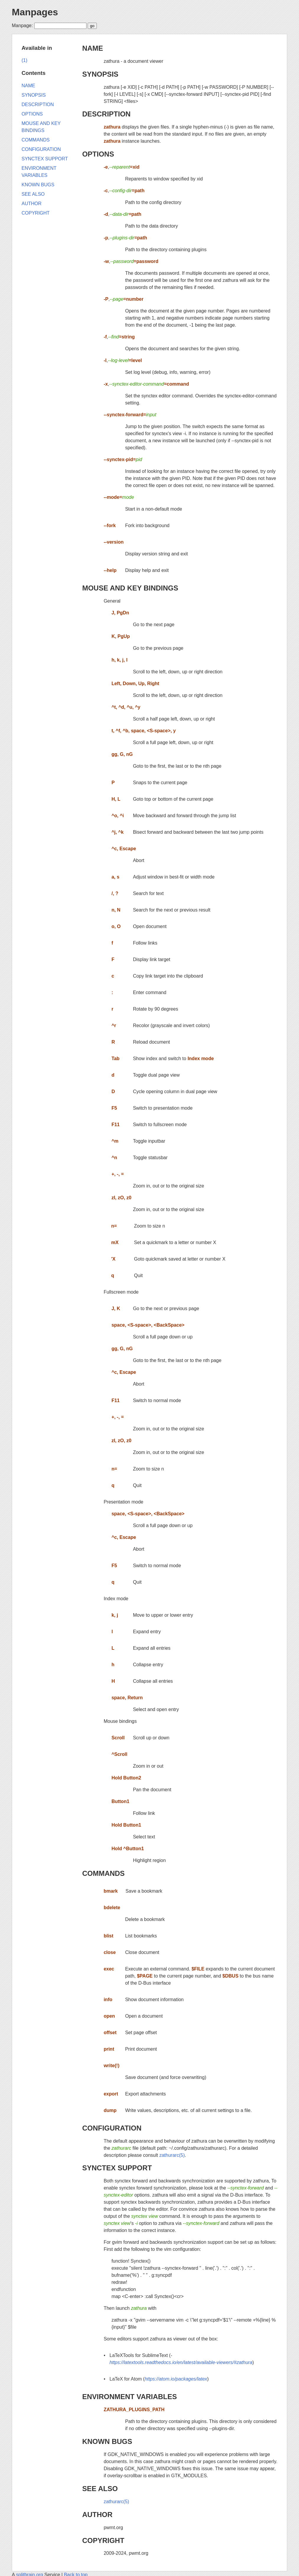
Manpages (35, 12)
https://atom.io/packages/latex (176, 2378)
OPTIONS (98, 154)
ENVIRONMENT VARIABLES (129, 2397)
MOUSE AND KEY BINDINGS (130, 588)
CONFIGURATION (111, 2128)
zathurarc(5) (172, 2155)
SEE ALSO (99, 2489)
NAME (92, 48)
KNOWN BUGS (107, 2441)
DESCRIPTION (106, 114)
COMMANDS (103, 1873)
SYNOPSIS (100, 74)
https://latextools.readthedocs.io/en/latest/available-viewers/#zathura (181, 2362)
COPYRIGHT (103, 2540)
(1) (24, 60)
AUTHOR (97, 2515)
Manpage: (22, 25)
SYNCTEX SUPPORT (117, 2168)
